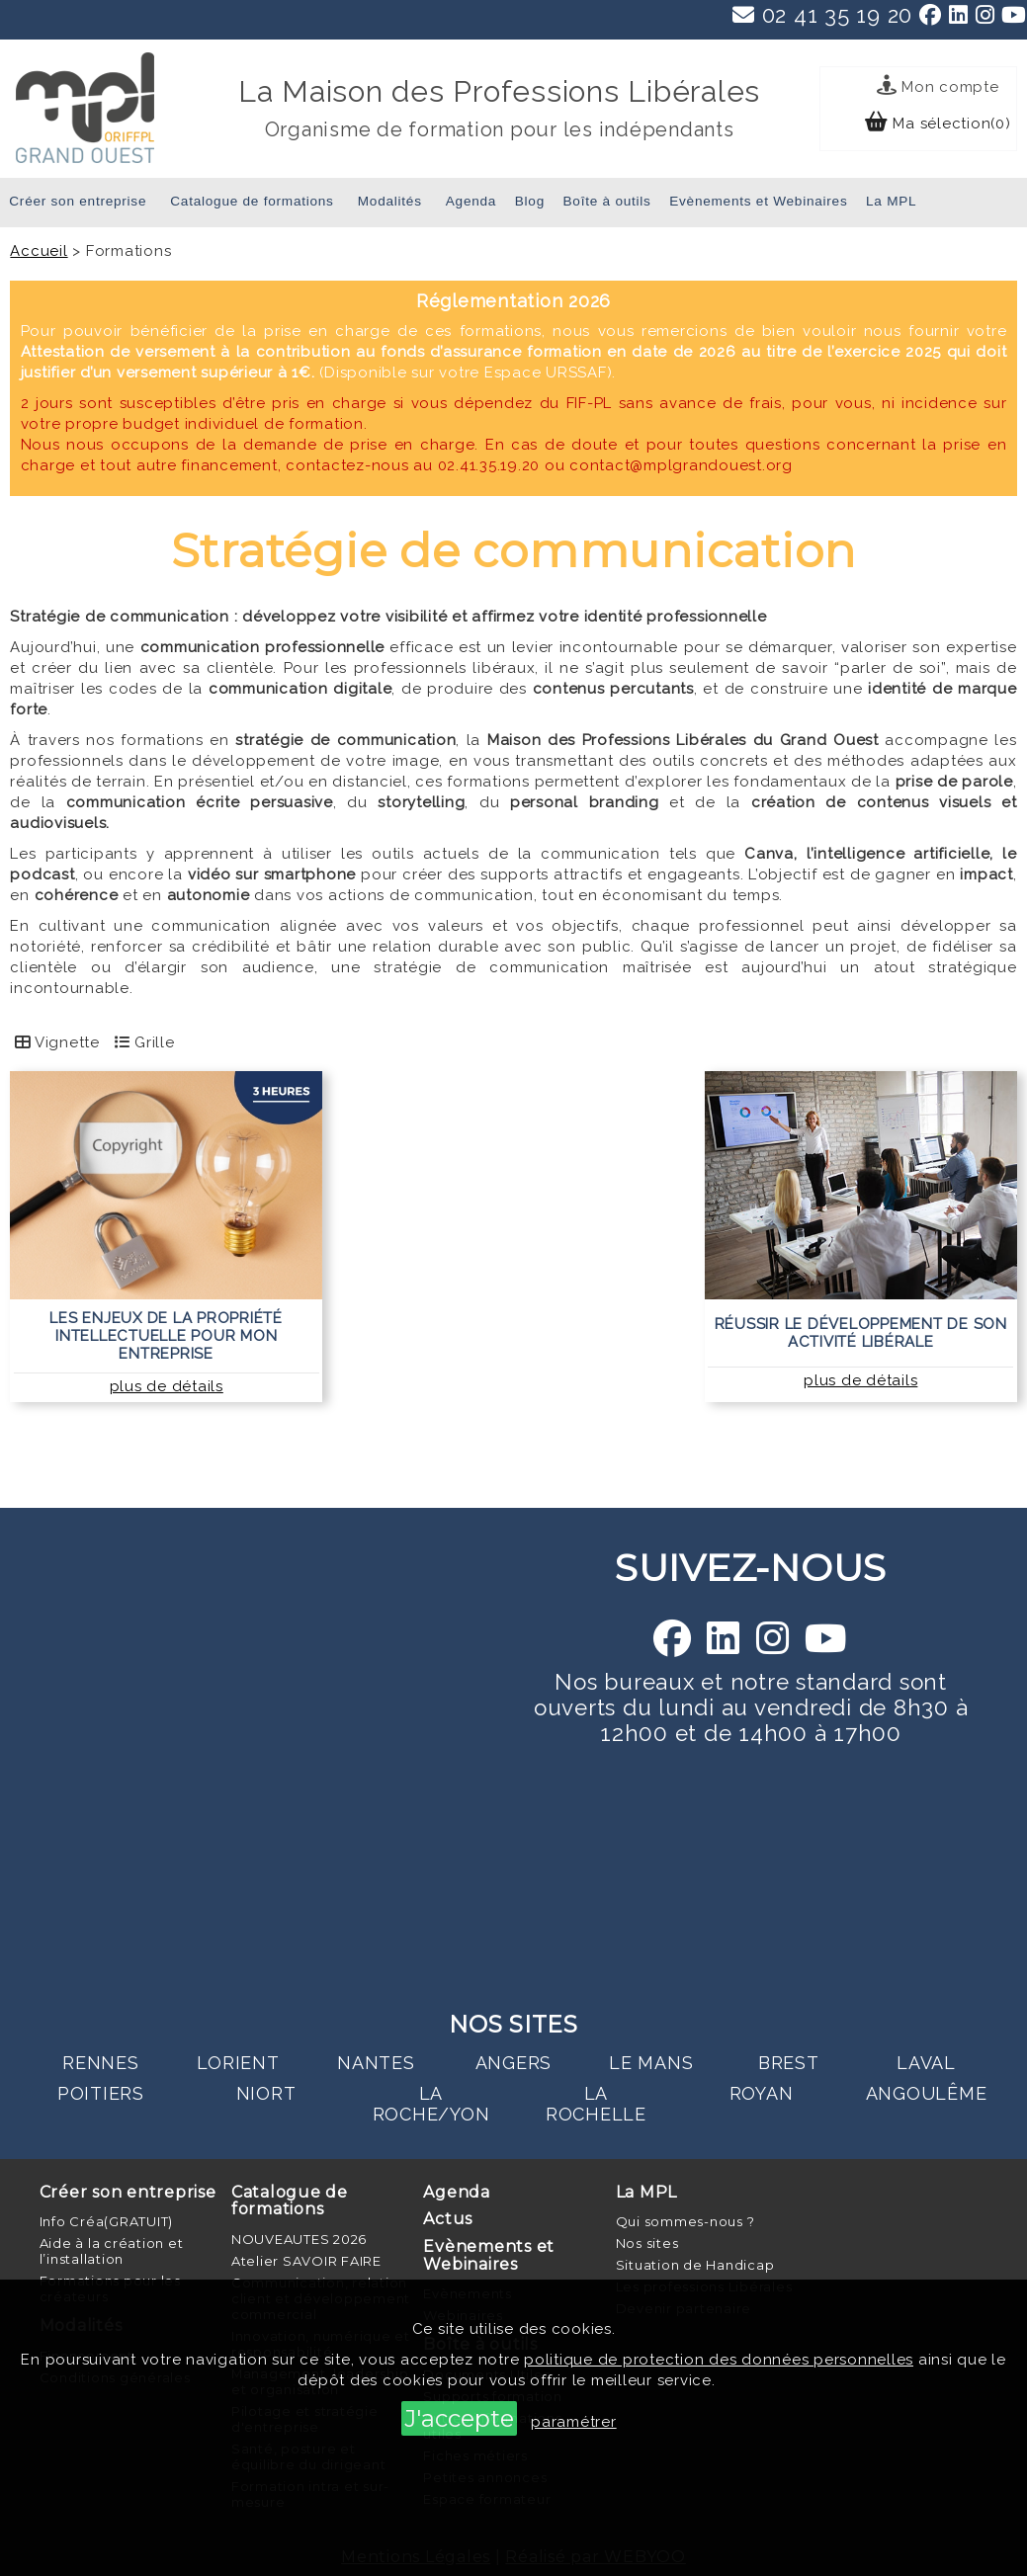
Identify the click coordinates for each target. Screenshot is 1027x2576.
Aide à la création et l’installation (112, 2251)
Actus (447, 2218)
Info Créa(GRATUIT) (107, 2221)
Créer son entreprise (77, 201)
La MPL (891, 201)
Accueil (38, 251)
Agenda (471, 201)
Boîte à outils (607, 201)
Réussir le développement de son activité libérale (861, 1333)
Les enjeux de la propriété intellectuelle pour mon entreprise (166, 1336)
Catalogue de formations (251, 201)
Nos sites (647, 2243)
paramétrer (574, 2422)
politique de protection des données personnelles (718, 2359)
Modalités (390, 201)
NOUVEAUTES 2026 (299, 2239)
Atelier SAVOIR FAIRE (306, 2261)
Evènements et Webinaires (758, 201)
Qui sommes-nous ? (685, 2221)
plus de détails (166, 1386)
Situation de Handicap (695, 2265)
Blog (530, 201)
